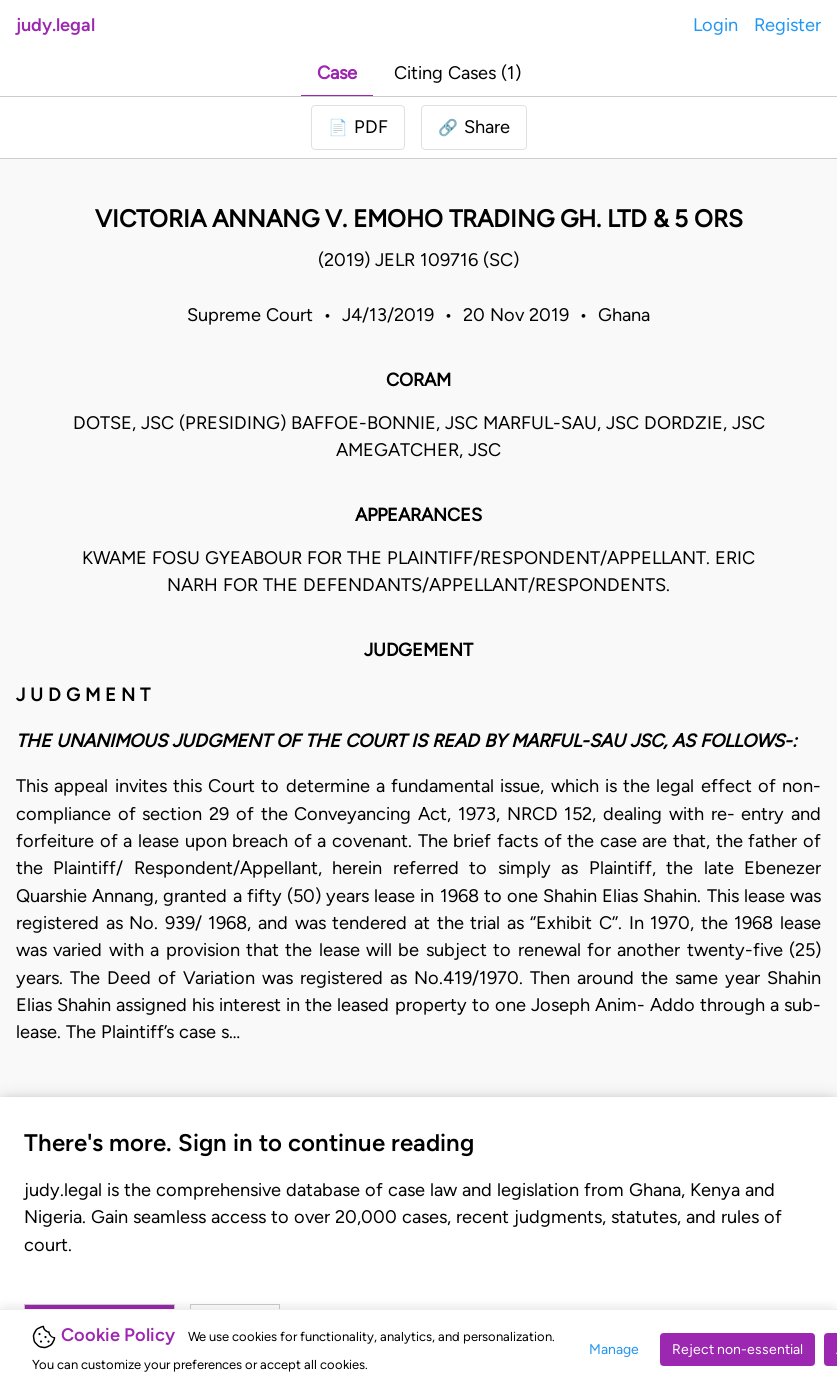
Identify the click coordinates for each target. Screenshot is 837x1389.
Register (787, 25)
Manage (614, 1349)
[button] (474, 127)
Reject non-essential (737, 1349)
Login (715, 25)
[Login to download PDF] (358, 127)
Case (337, 73)
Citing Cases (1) (457, 73)
